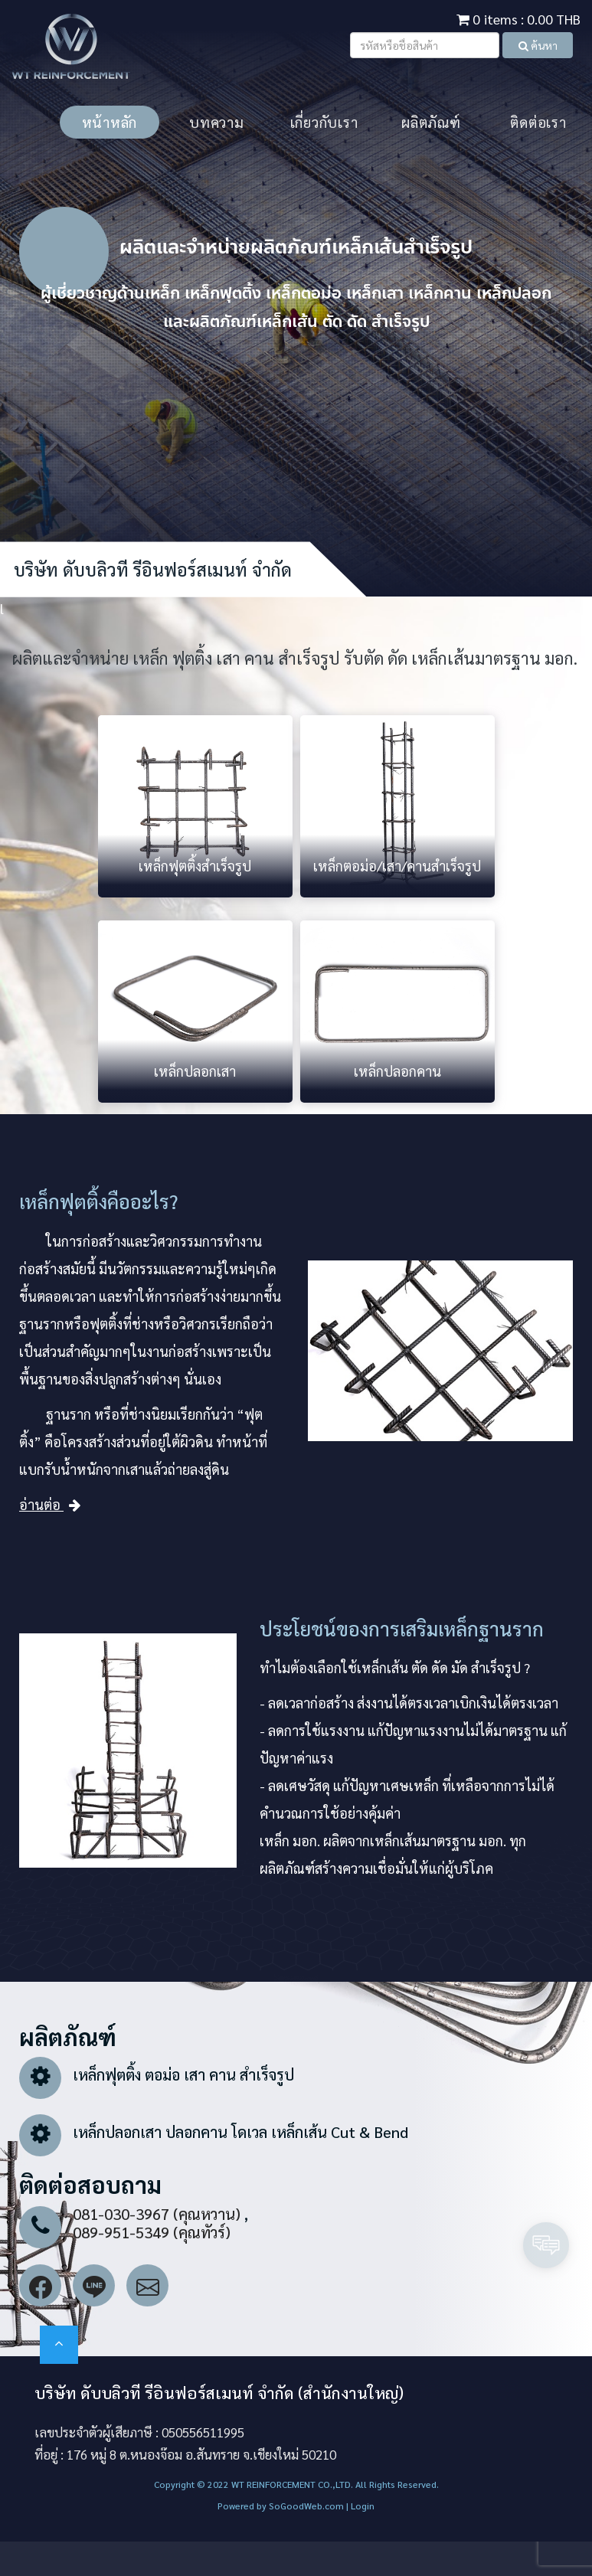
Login (362, 2505)
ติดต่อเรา (538, 122)
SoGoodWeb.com (305, 2505)
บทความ (216, 122)
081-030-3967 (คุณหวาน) (156, 2214)
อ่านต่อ (49, 1504)
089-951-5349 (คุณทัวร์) (152, 2232)
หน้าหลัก (110, 122)
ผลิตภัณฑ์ (431, 122)
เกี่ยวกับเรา (324, 122)
